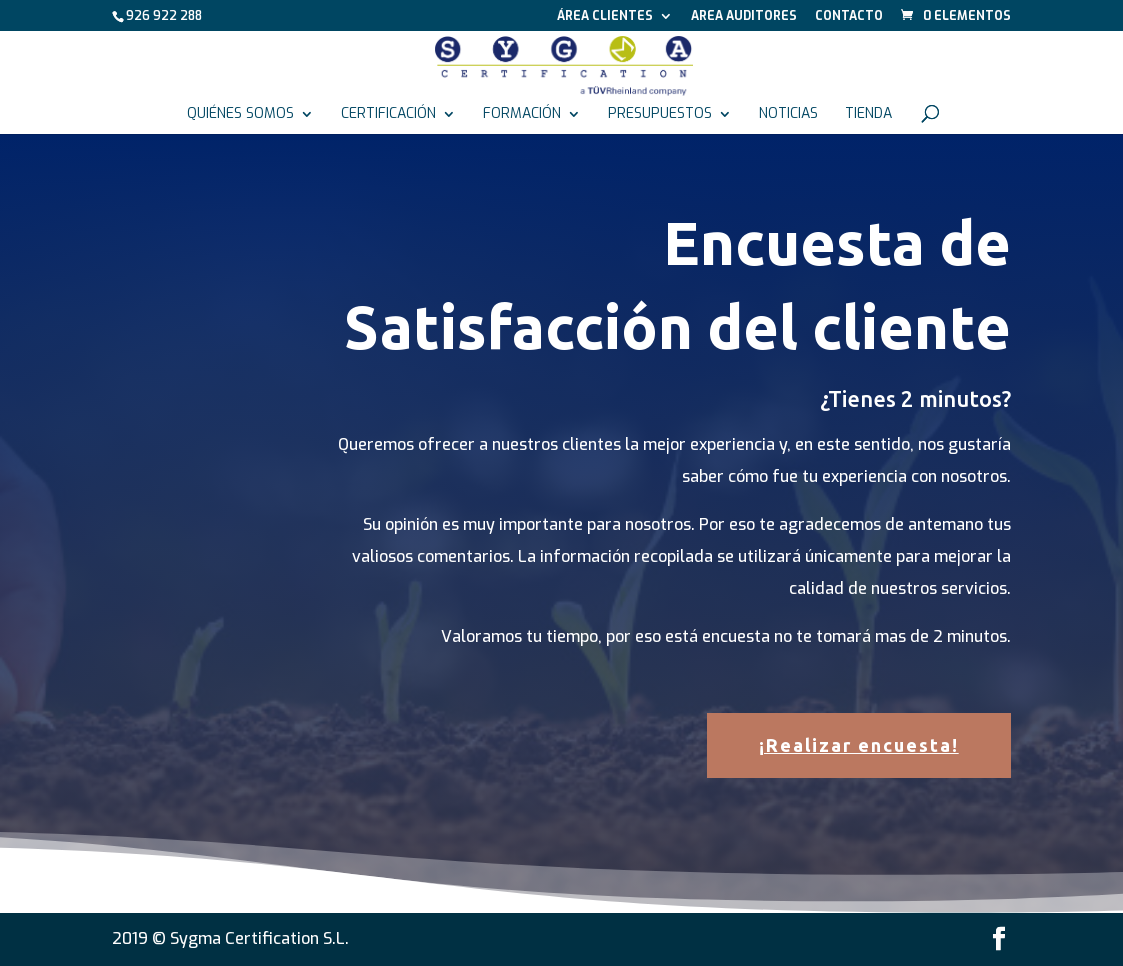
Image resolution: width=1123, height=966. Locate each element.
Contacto (849, 17)
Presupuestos (660, 115)
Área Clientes (605, 17)
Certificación (388, 115)
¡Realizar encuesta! (859, 745)
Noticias (788, 115)
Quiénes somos (240, 115)
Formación (522, 115)
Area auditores (744, 17)
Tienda (868, 115)
